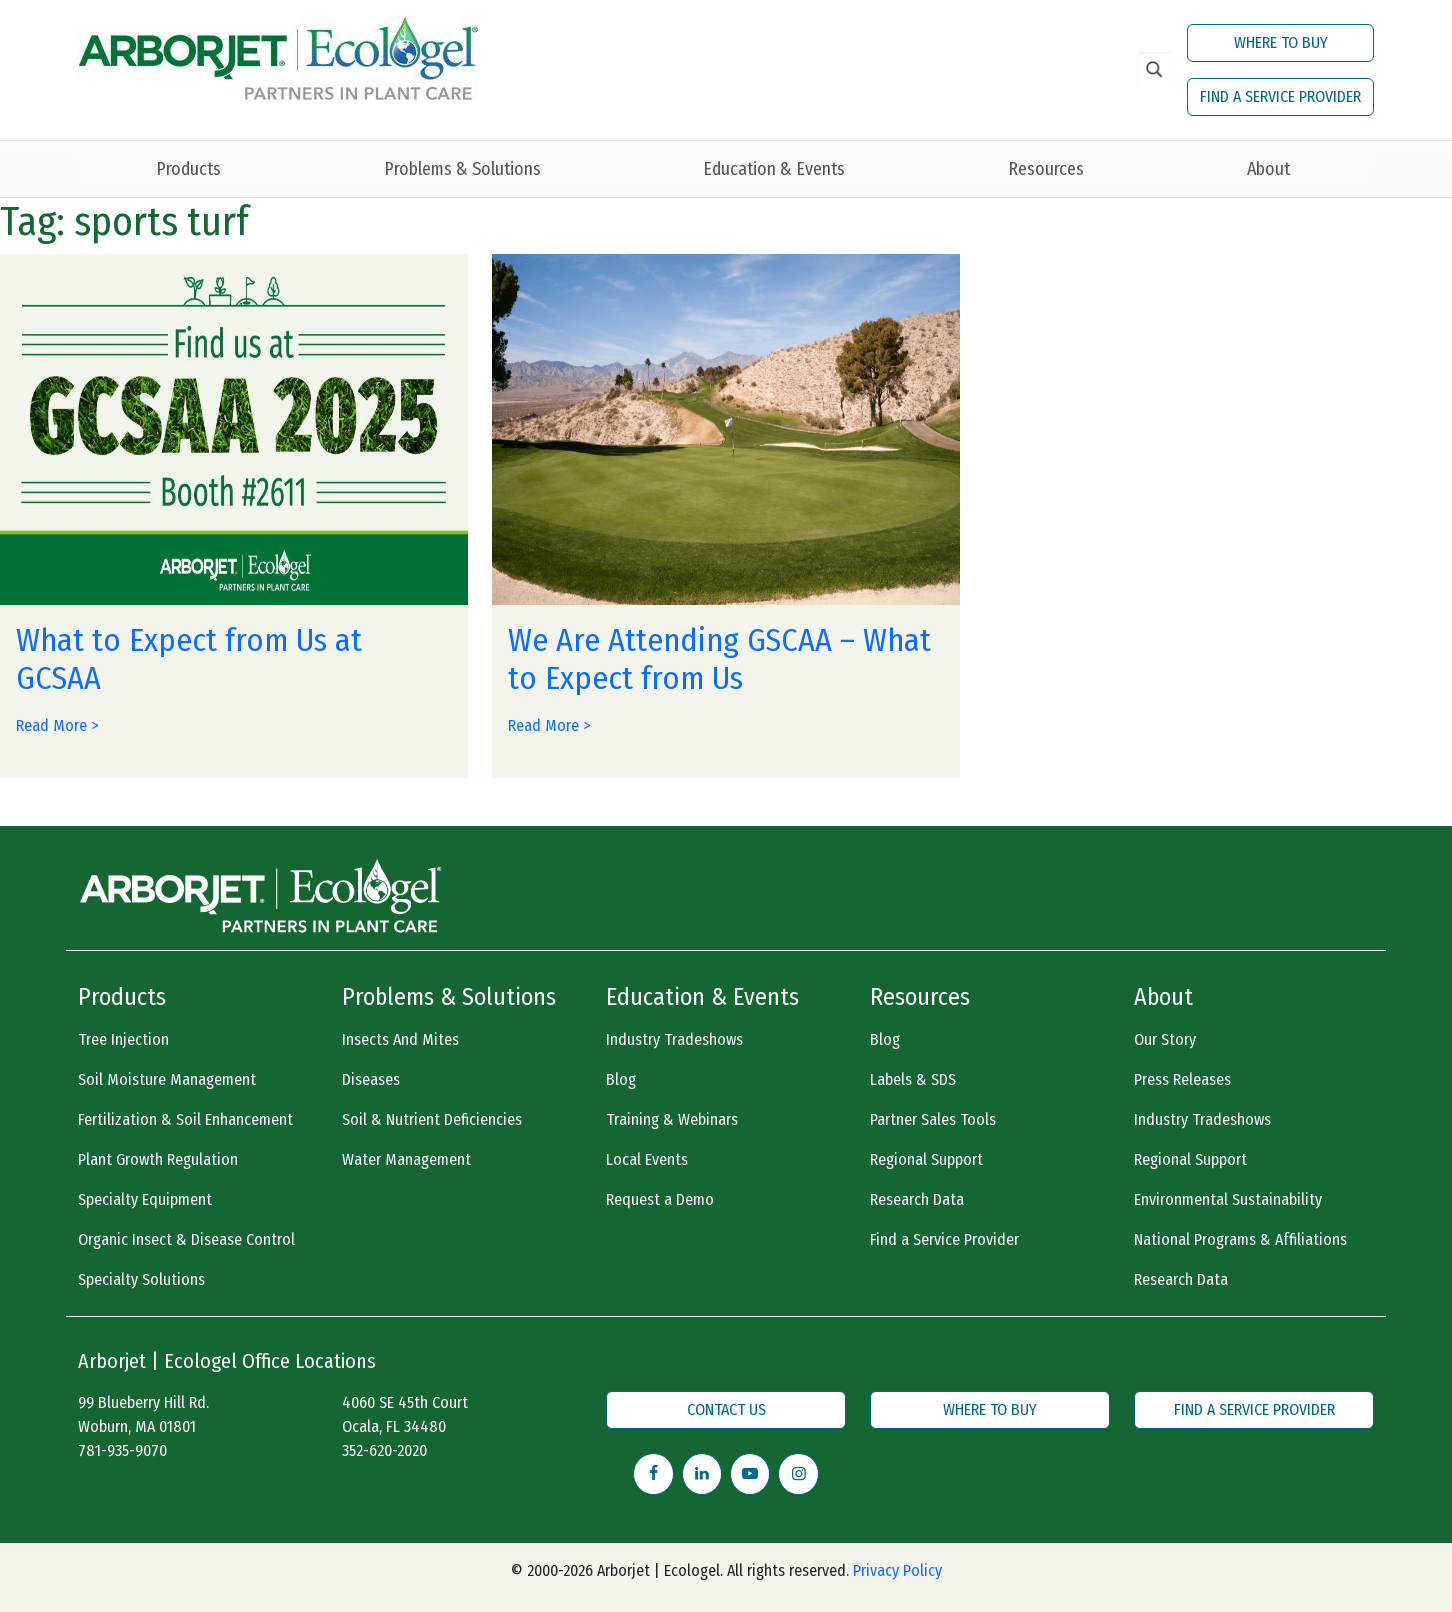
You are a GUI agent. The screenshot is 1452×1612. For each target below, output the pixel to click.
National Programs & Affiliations (1240, 1239)
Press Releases (1182, 1079)
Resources (1046, 169)
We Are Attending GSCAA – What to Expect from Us (719, 659)
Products (188, 169)
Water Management (406, 1159)
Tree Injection (123, 1039)
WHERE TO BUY (1281, 42)
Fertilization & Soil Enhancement (185, 1119)
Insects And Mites (400, 1039)
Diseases (371, 1079)
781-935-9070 (122, 1450)
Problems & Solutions (462, 169)
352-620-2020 (384, 1450)
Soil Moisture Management (167, 1079)
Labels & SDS (913, 1079)
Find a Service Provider (944, 1239)
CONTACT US (726, 1409)
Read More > (57, 725)
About (1268, 169)
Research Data (917, 1199)
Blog (621, 1079)
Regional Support (926, 1159)
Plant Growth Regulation (158, 1159)
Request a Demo (660, 1199)
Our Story (1165, 1039)
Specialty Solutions (141, 1279)
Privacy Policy (897, 1570)
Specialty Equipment (145, 1199)
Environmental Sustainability (1228, 1199)
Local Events (647, 1159)
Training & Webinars (672, 1119)
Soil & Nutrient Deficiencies (432, 1119)
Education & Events (774, 169)
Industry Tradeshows (674, 1039)
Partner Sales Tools (933, 1119)
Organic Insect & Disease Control (186, 1239)
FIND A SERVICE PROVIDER (1280, 96)
